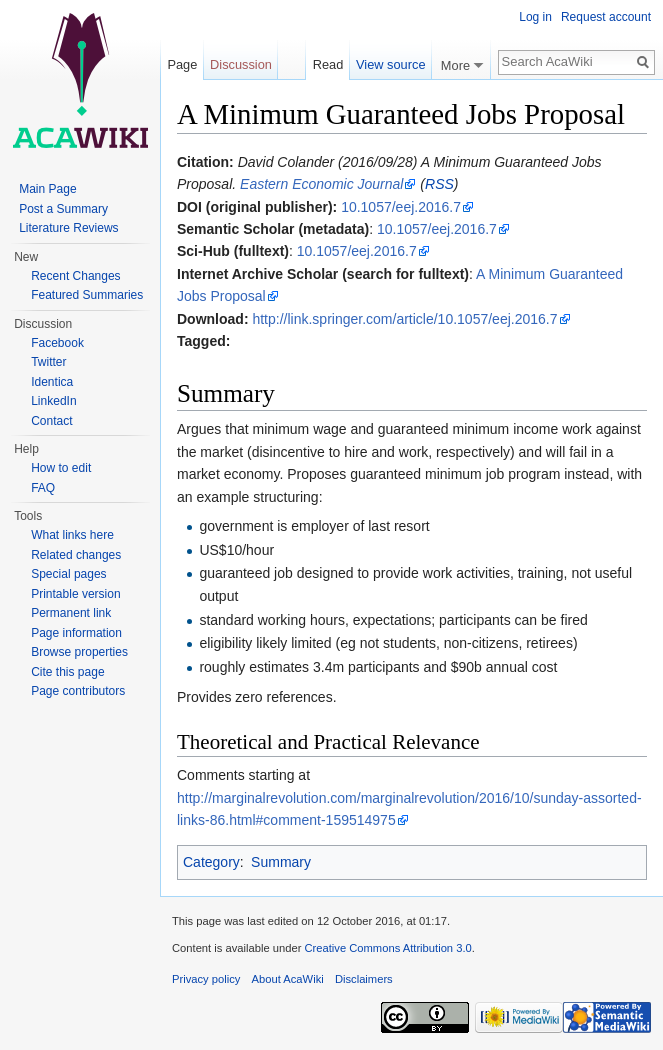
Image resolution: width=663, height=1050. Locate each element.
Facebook (57, 343)
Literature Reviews (68, 228)
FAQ (43, 488)
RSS (439, 184)
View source (390, 64)
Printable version (75, 594)
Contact (51, 421)
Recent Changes (75, 276)
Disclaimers (364, 979)
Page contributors (78, 691)
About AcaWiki (288, 979)
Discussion (241, 64)
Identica (52, 382)
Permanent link (71, 613)
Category (211, 862)
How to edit (61, 468)
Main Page (47, 189)
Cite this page (67, 672)
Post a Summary (63, 209)
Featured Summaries (87, 295)
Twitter (48, 362)
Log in (535, 17)
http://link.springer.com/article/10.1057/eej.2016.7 (404, 319)
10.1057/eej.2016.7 (401, 207)
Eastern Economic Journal (321, 184)
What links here (72, 535)
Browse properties (79, 652)
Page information (76, 633)
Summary (281, 862)
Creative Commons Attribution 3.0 (387, 948)
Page (182, 64)
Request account (606, 17)
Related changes (76, 555)
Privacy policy (206, 979)
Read (324, 64)
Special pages (68, 574)
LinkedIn (53, 401)
